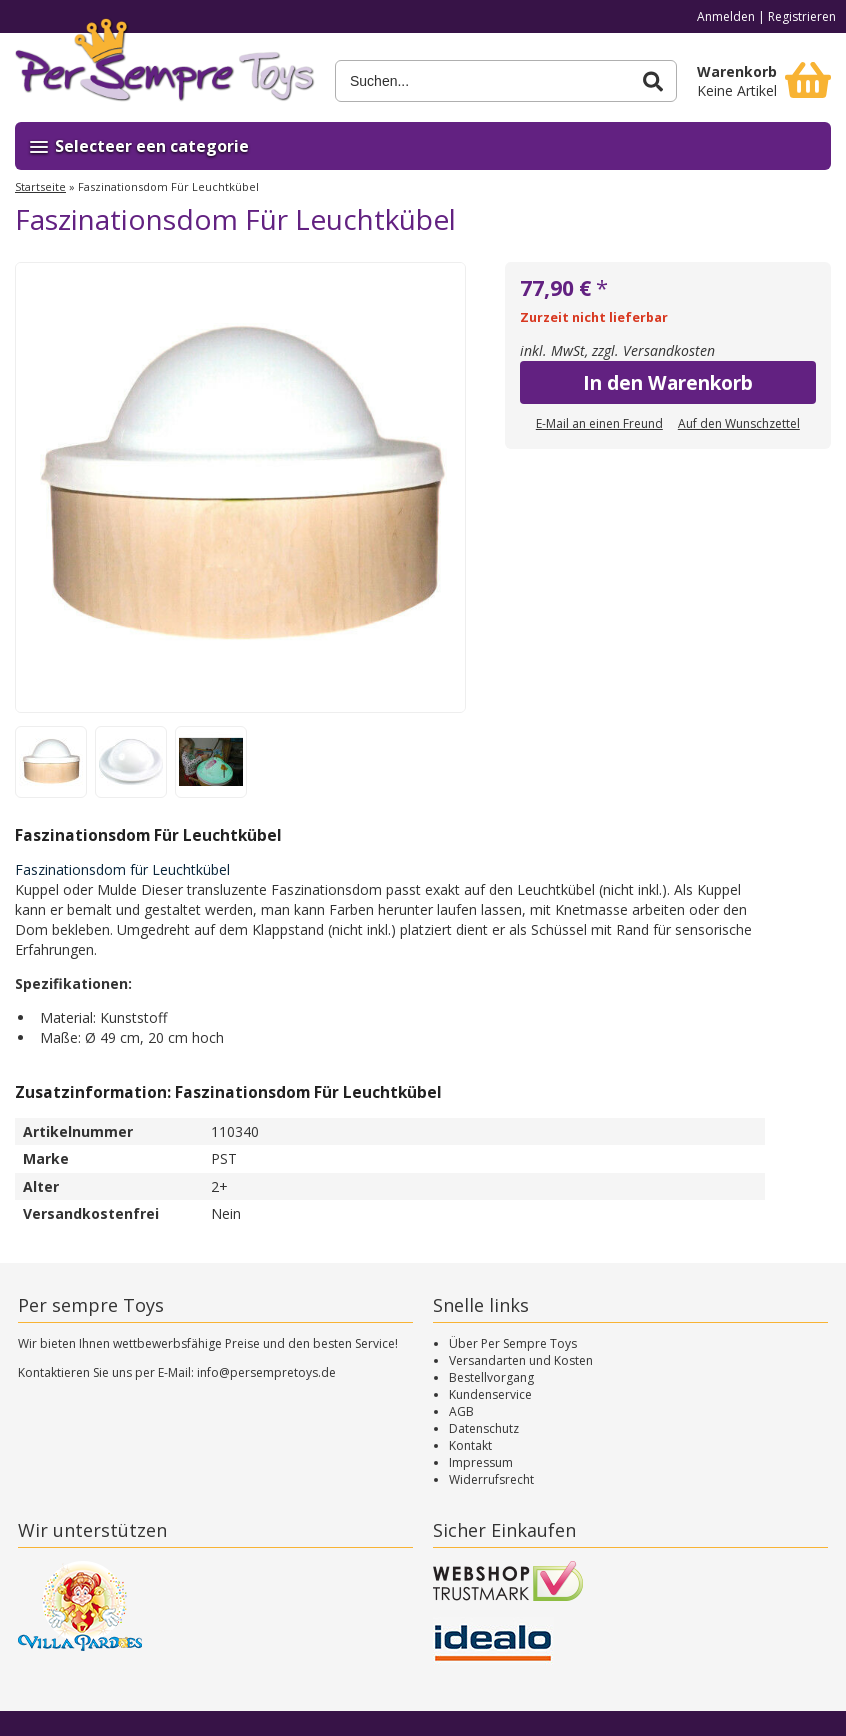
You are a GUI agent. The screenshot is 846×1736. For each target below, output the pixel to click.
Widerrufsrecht (491, 1479)
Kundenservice (490, 1394)
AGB (461, 1411)
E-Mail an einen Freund (599, 423)
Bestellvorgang (491, 1377)
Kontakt (470, 1445)
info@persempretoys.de (266, 1372)
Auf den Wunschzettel (739, 423)
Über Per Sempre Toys (513, 1343)
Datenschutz (484, 1428)
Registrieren (802, 16)
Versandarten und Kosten (521, 1360)
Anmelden (726, 16)
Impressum (481, 1462)
